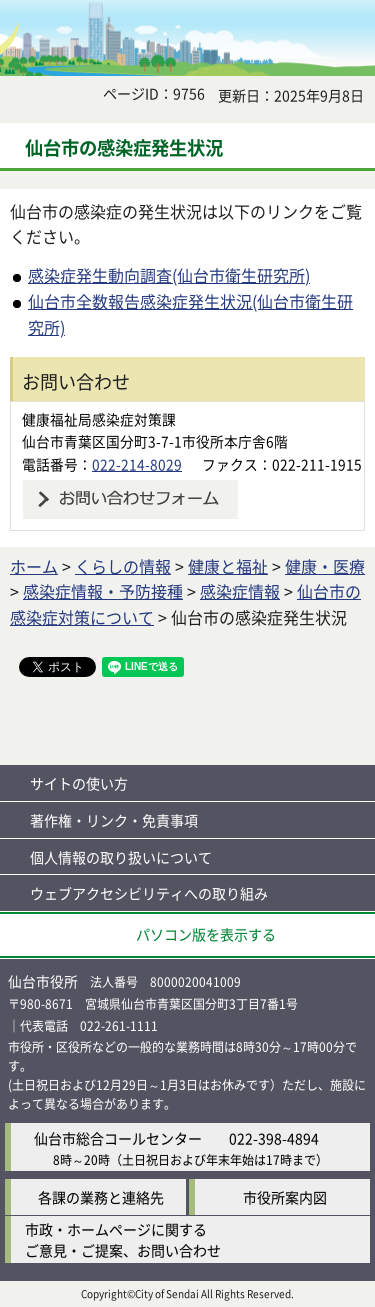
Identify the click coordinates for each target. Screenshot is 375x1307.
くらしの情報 (123, 566)
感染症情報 (240, 591)
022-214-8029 (137, 464)
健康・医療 (325, 566)
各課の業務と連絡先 (101, 1197)
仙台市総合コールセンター (118, 1138)
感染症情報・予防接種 (103, 591)
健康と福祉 (228, 566)
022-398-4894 (274, 1138)
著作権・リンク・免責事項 (114, 820)
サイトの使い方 (79, 783)
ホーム (34, 566)
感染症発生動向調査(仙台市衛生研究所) (169, 275)
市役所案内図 (285, 1197)
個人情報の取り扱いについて (121, 857)
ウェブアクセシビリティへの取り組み (149, 893)
